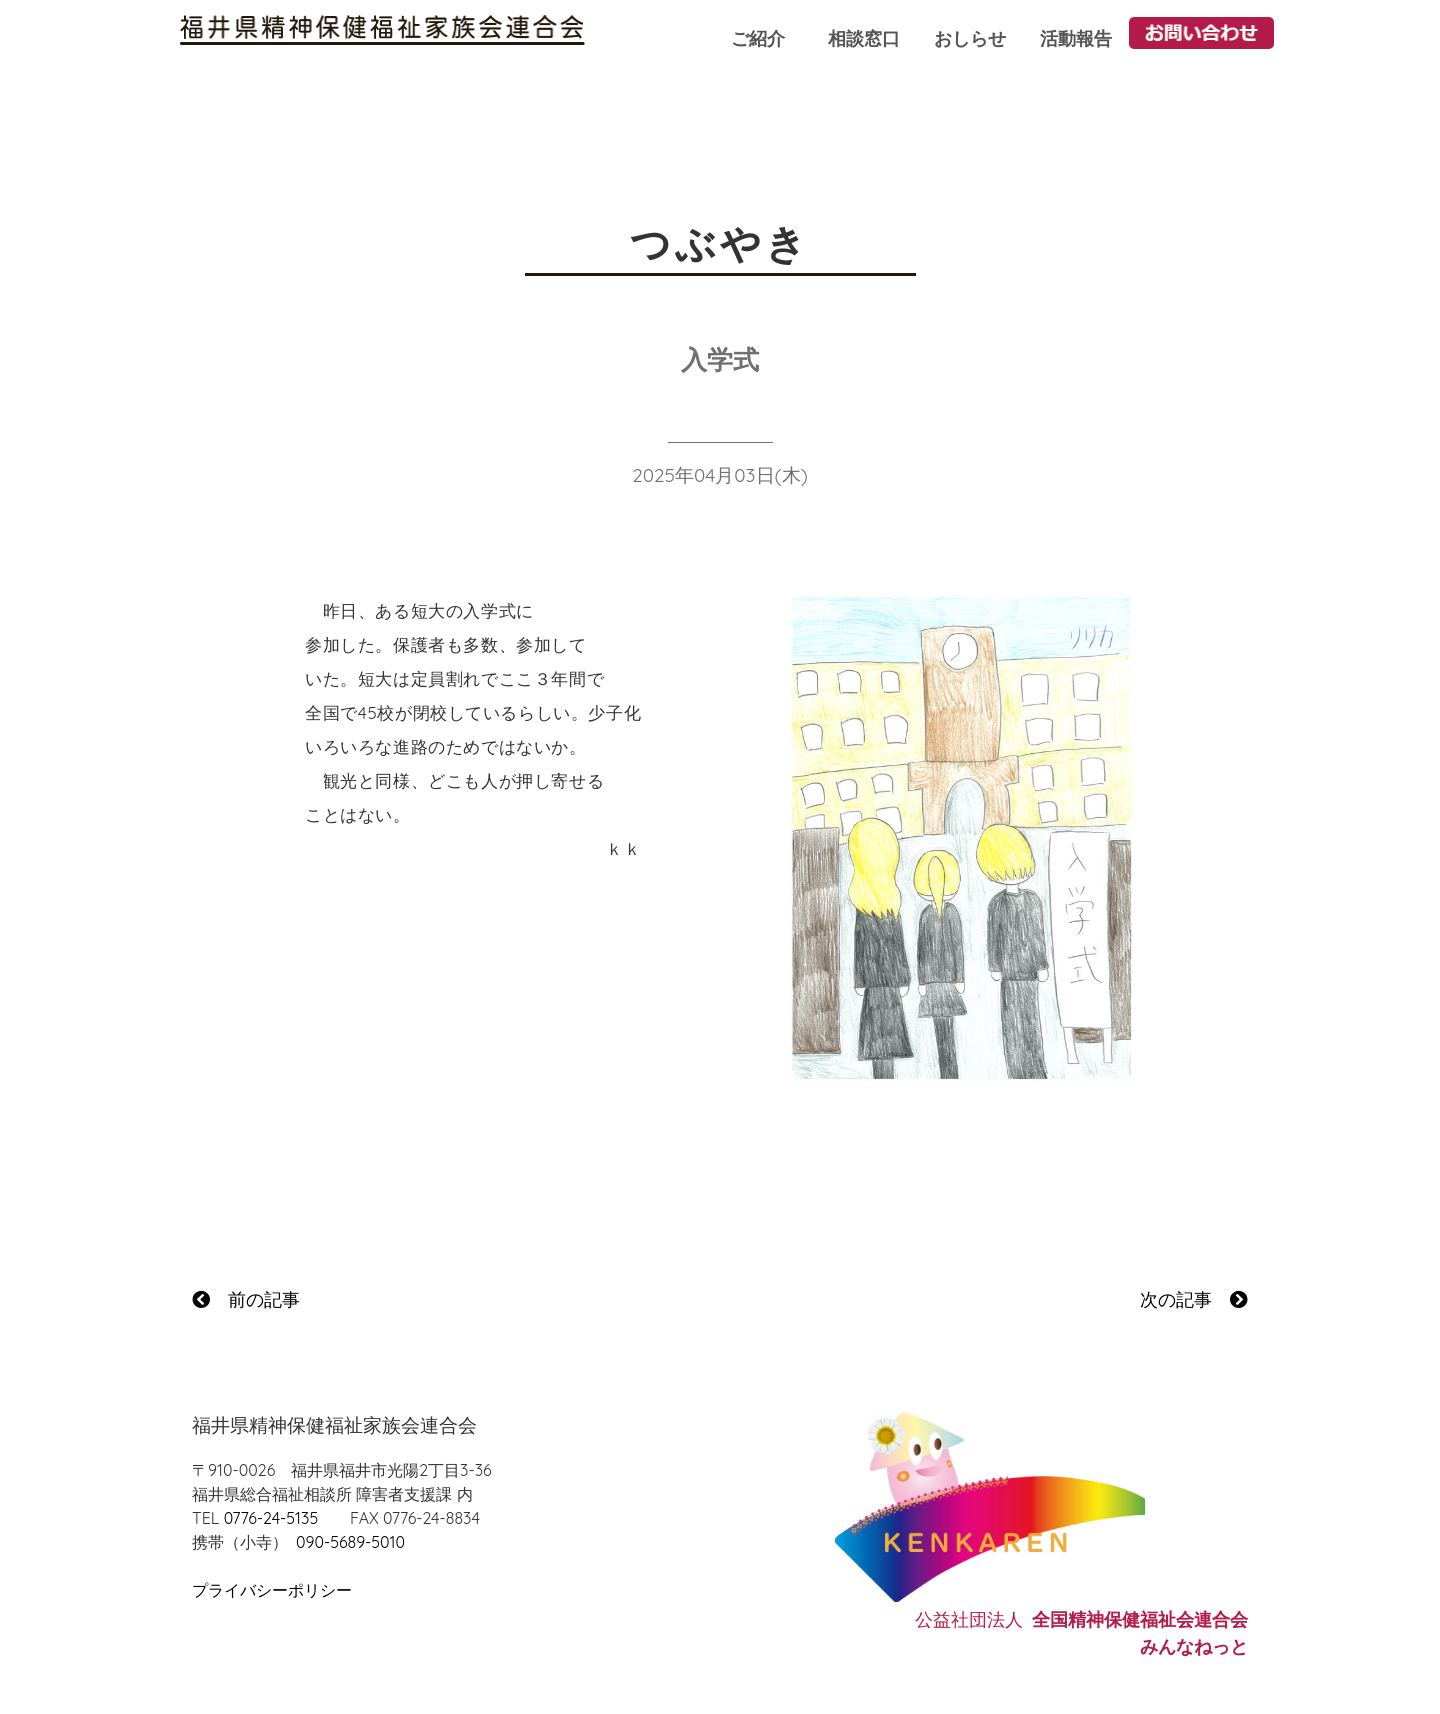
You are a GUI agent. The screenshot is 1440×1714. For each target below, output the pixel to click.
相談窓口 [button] (864, 38)
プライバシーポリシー (272, 1590)
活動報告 (1076, 38)
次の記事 (1194, 1299)
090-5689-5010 (350, 1542)
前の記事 (246, 1299)
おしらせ (970, 38)
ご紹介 (758, 38)
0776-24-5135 (271, 1518)
